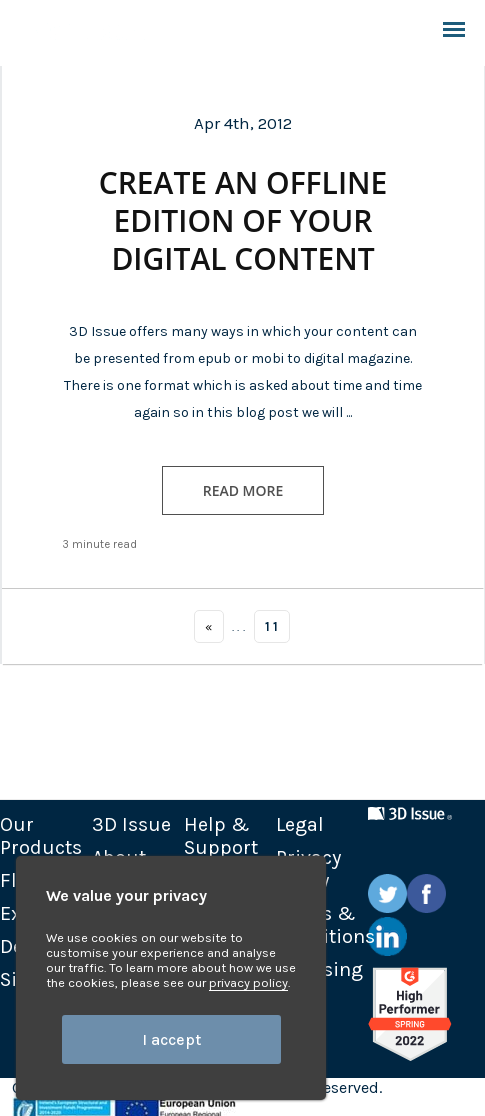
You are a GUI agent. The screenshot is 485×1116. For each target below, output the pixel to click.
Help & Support (221, 836)
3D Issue (131, 824)
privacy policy (248, 982)
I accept (171, 1039)
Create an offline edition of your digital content (243, 221)
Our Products (41, 836)
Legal (300, 824)
